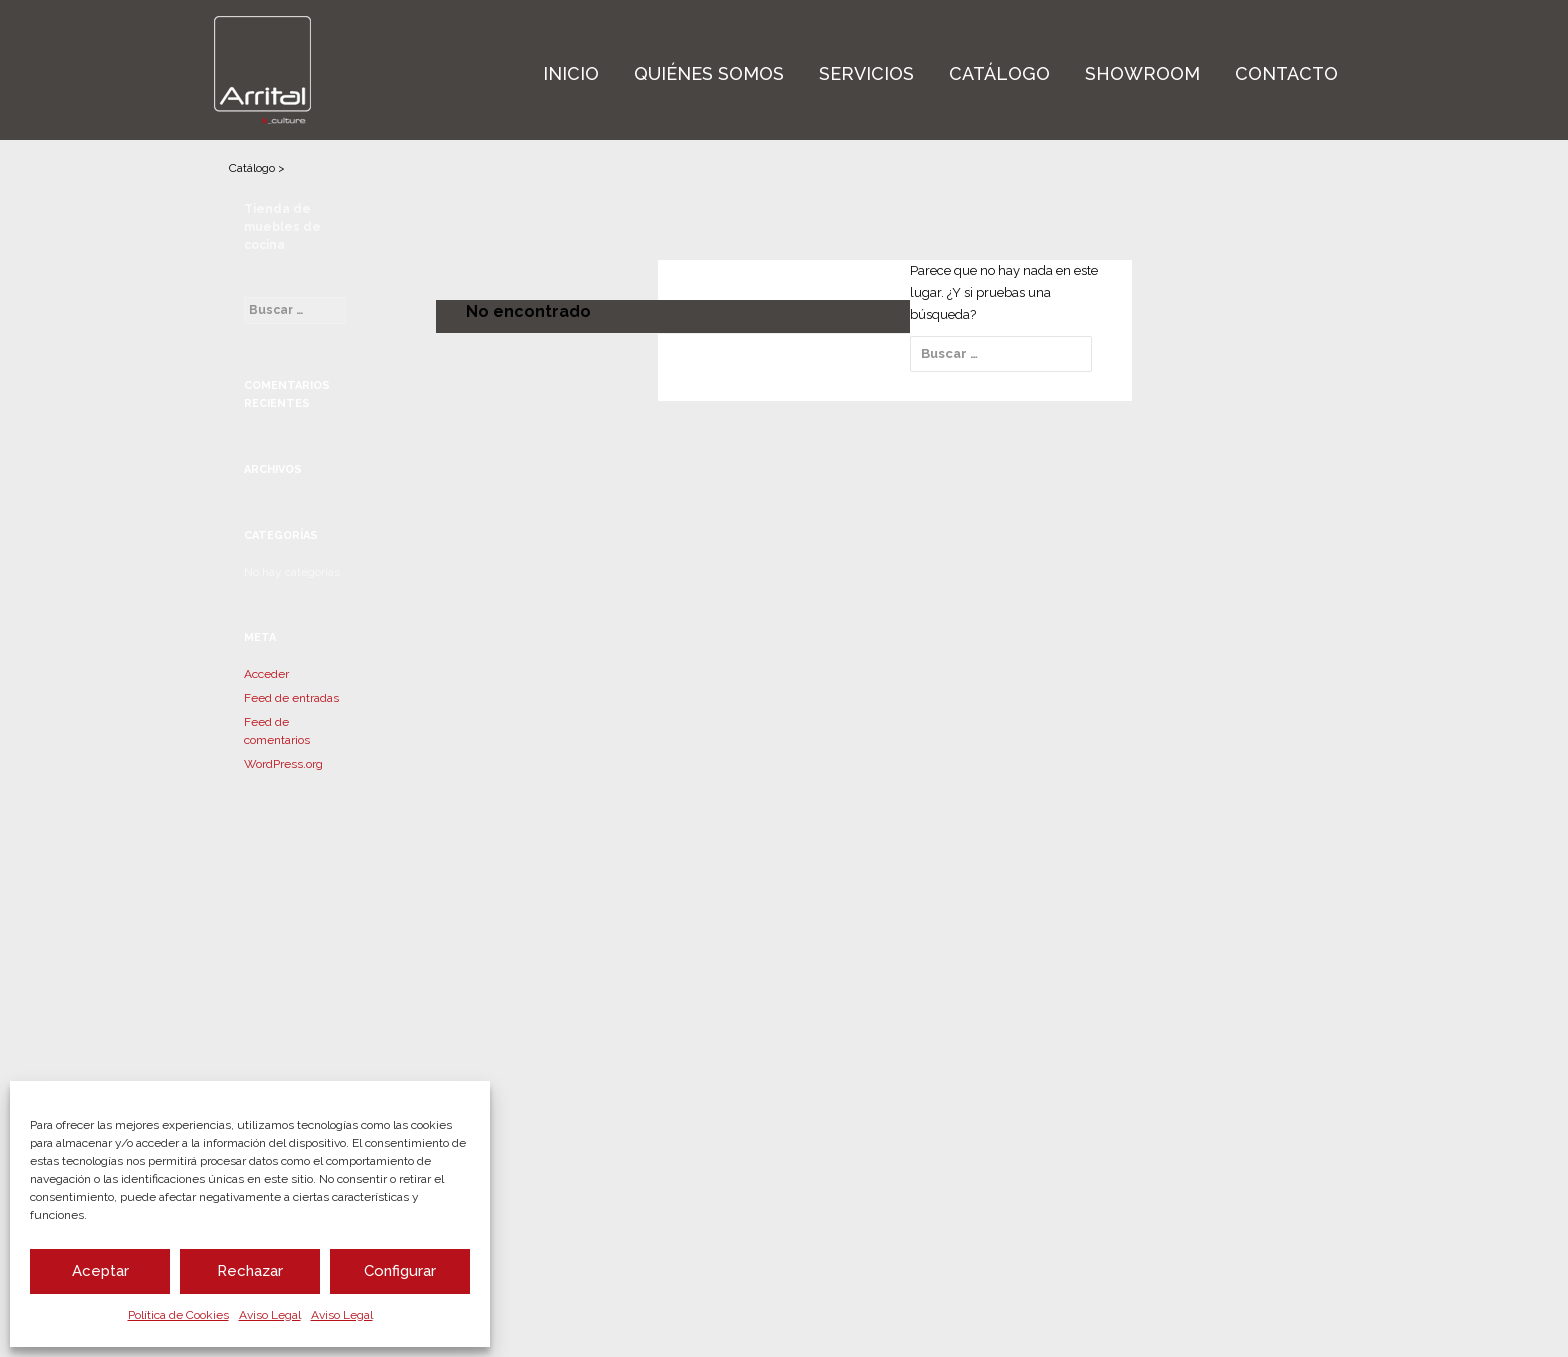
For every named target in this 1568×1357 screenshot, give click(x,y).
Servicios (866, 73)
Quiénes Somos (709, 73)
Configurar (400, 1271)
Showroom (1142, 73)
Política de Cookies (178, 1315)
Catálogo (999, 73)
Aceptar (100, 1271)
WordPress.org (283, 764)
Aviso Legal (270, 1315)
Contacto (1286, 73)
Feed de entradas (291, 698)
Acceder (266, 674)
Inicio (571, 73)
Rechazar (250, 1271)
